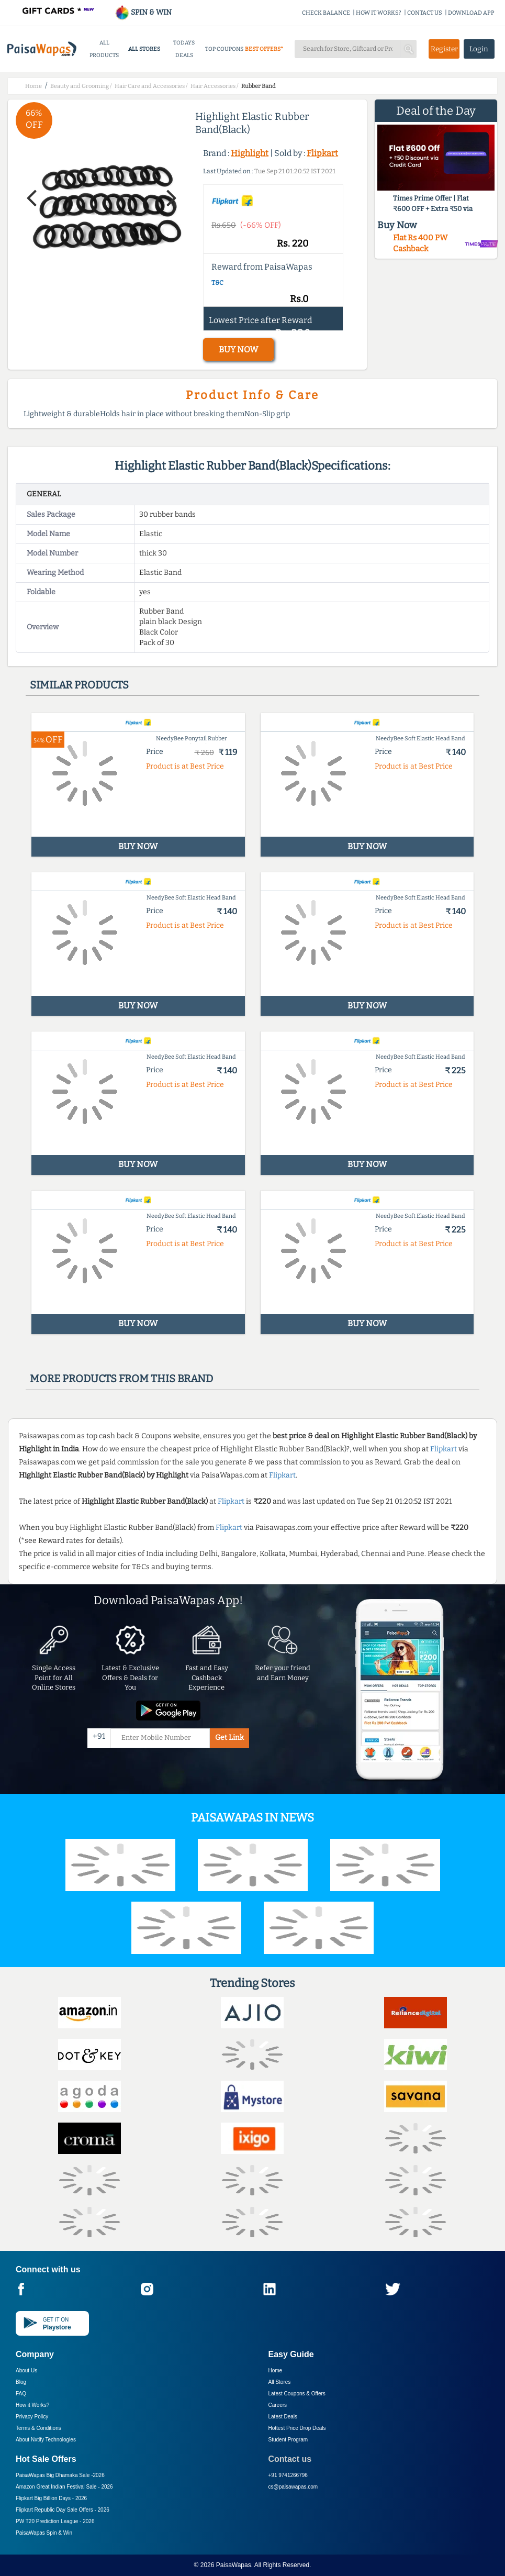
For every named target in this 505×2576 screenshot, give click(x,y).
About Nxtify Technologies (46, 2439)
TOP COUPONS (224, 49)
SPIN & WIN (143, 12)
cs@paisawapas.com (293, 2487)
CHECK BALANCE (326, 12)
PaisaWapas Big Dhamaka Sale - (60, 2475)
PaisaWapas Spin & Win (44, 2533)
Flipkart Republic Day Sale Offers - (62, 2510)
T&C (217, 282)
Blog (21, 2382)
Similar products (79, 685)
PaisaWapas (233, 2565)
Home (275, 2370)
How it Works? (32, 2405)
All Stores (279, 2382)
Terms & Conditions (38, 2428)
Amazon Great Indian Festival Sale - (64, 2487)
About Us (26, 2370)
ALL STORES (144, 49)
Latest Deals (283, 2416)
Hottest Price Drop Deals (297, 2428)
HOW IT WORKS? (378, 12)
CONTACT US (424, 12)
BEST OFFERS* (264, 49)
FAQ (21, 2393)
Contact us (290, 2459)
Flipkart (322, 153)
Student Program (288, 2439)
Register (444, 49)
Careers (277, 2405)
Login (478, 49)
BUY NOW (238, 349)
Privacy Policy (32, 2416)
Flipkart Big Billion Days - (51, 2498)
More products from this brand (121, 1378)
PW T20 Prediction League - (55, 2521)
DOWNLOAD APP (471, 12)
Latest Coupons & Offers (297, 2393)
